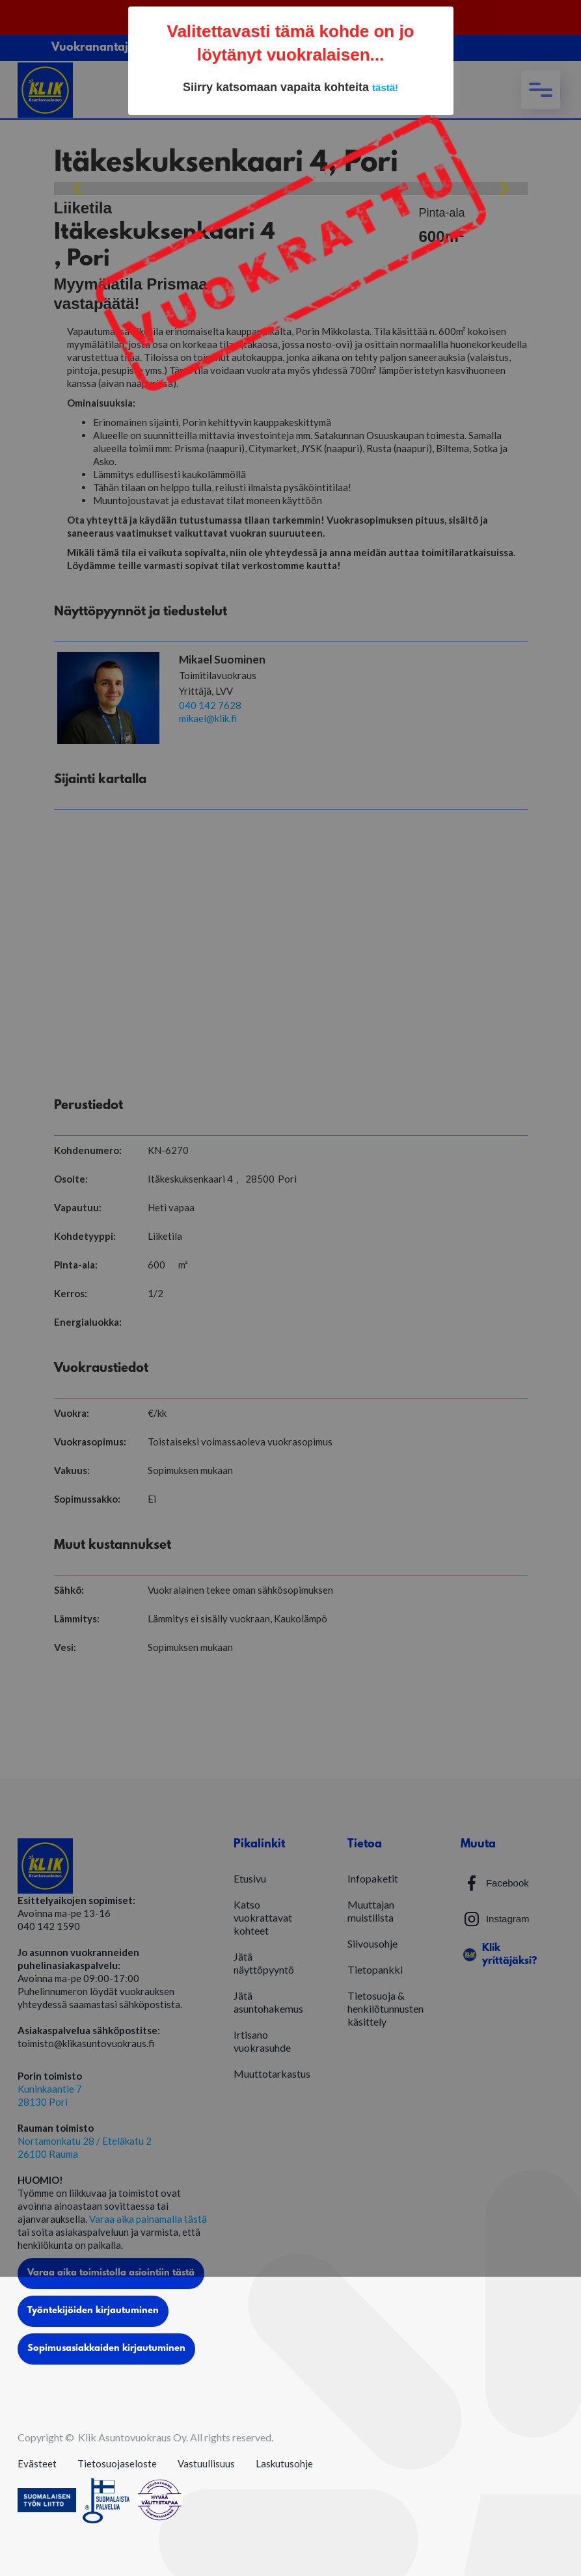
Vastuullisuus (206, 2463)
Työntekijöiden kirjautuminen (93, 2310)
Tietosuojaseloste (117, 2463)
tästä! (385, 87)
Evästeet (37, 2463)
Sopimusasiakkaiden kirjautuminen (106, 2348)
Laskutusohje (284, 2463)
